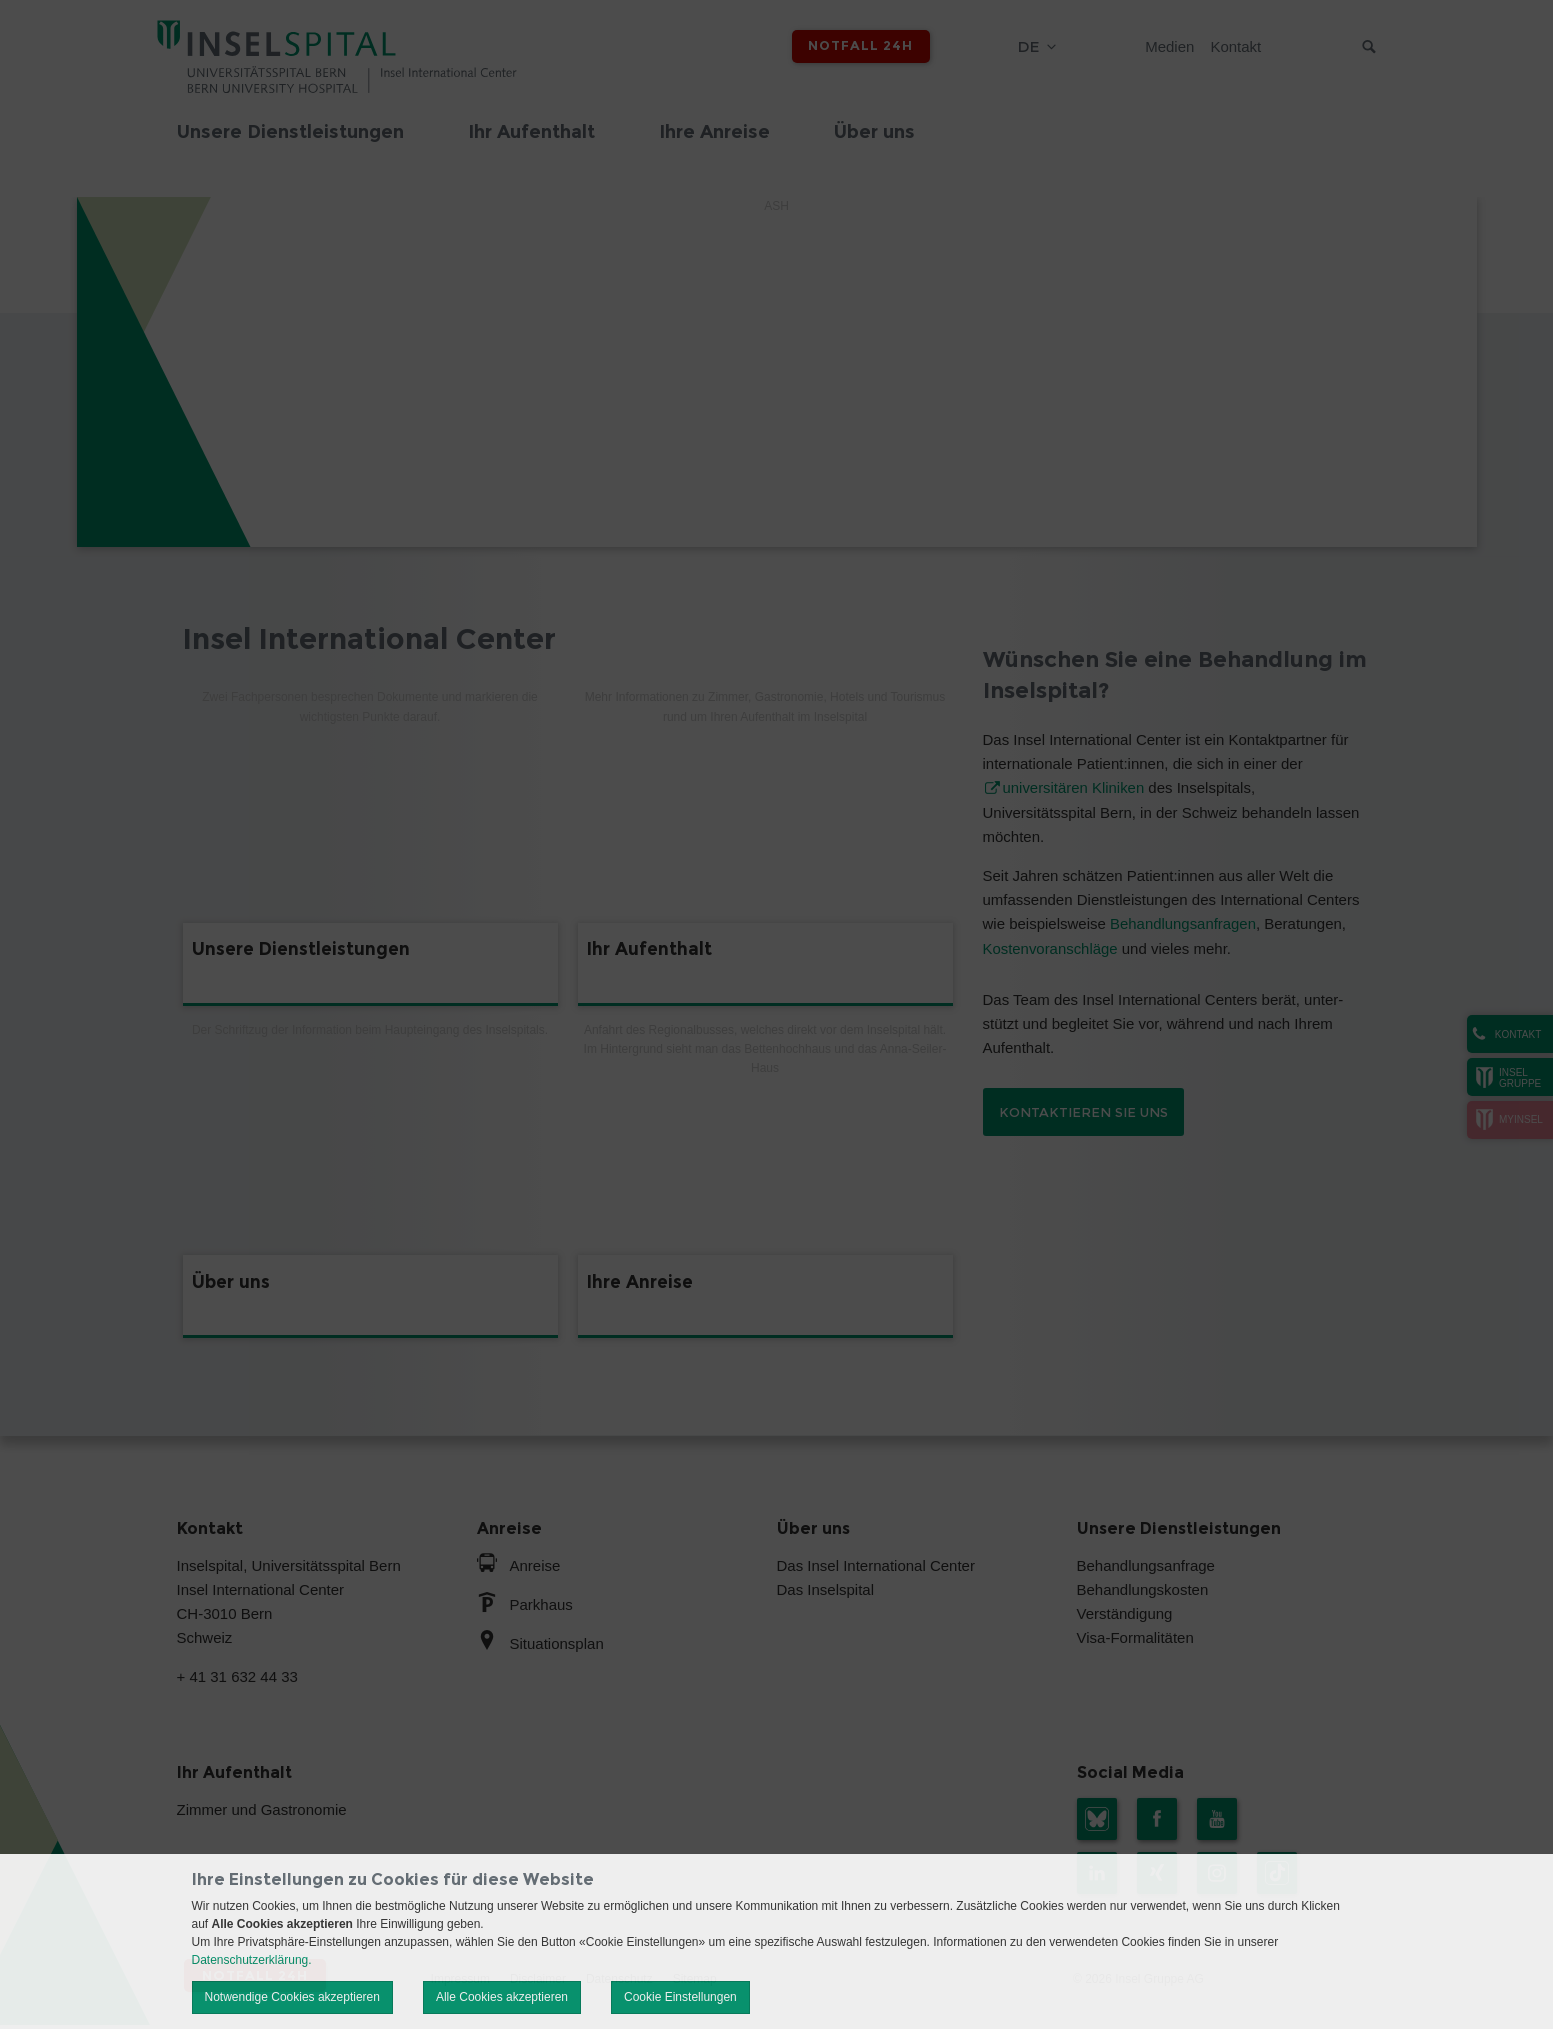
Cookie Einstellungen (680, 1997)
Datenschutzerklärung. (252, 1960)
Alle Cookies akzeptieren (502, 1997)
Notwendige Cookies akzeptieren (292, 1997)
